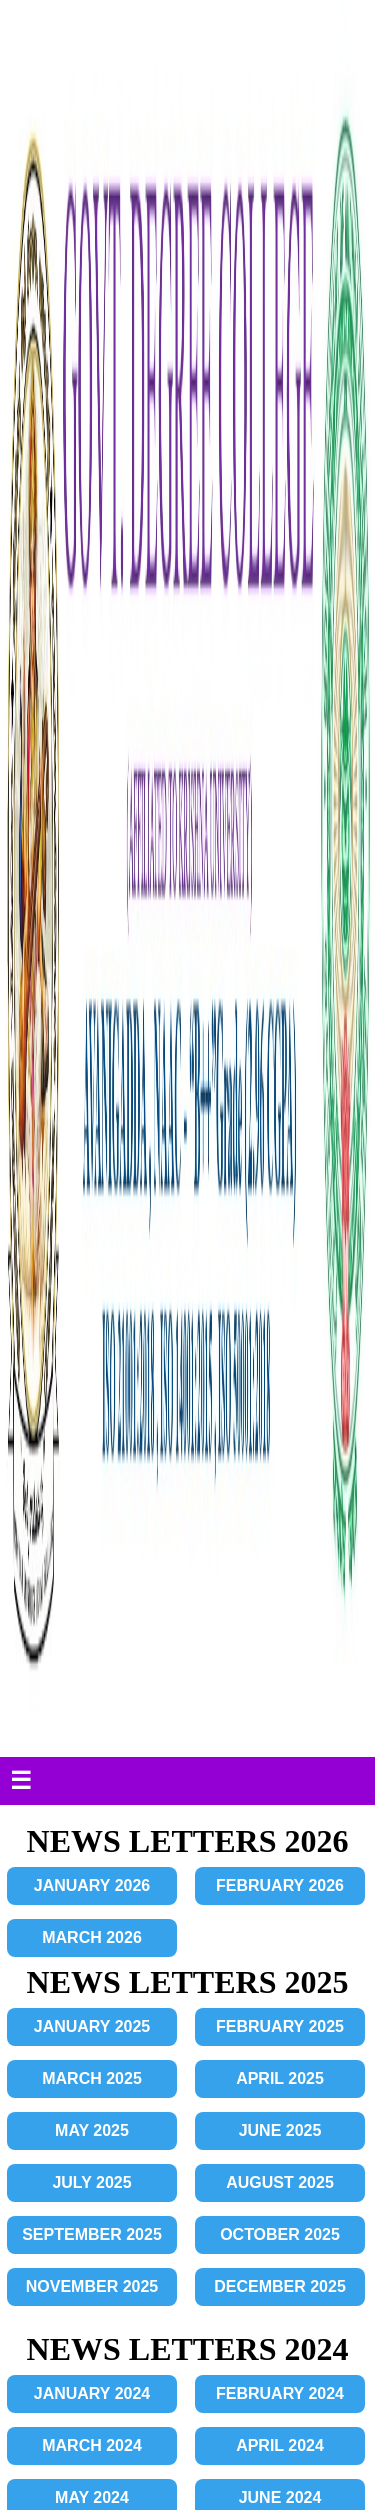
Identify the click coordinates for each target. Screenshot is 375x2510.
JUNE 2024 (280, 1244)
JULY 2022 (91, 2012)
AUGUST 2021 (280, 2379)
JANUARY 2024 (92, 1140)
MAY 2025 (92, 877)
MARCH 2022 (92, 1908)
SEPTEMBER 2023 (92, 1697)
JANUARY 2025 (92, 773)
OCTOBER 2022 (280, 2064)
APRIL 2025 (280, 825)
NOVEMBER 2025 (92, 1033)
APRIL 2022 (280, 1908)
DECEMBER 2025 (280, 1033)
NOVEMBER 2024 (92, 1400)
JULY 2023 (91, 1645)
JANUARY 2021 (92, 2223)
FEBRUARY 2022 (280, 1856)
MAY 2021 (92, 2327)
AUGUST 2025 (280, 929)
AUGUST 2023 (280, 1645)
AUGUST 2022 (280, 2012)
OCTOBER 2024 (280, 1348)
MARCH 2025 (92, 825)
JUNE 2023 (280, 1593)
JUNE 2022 (280, 1960)
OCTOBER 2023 (280, 1697)
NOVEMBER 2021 (92, 2483)
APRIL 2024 (280, 1192)
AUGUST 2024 (280, 1296)
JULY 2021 (91, 2379)
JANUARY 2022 (92, 1856)
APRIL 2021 (280, 2275)
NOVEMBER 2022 (92, 2116)
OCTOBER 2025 (280, 981)
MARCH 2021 (92, 2275)
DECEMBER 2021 (280, 2483)
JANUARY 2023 (92, 1489)
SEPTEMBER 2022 (92, 2064)
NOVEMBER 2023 (92, 1749)
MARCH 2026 (92, 684)
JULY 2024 (91, 1296)
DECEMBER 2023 (280, 1749)
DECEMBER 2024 (280, 1400)
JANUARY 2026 (92, 632)
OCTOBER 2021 (280, 2431)
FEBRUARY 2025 (280, 773)
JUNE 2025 (280, 877)
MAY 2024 (92, 1244)
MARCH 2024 (92, 1192)
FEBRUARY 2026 (280, 632)
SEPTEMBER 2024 (92, 1348)
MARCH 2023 (92, 1541)
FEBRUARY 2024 (280, 1140)
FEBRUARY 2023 (280, 1489)
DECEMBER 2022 (280, 2116)
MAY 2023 (92, 1593)
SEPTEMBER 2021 (92, 2431)
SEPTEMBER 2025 (92, 981)
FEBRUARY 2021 (280, 2223)
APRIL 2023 (280, 1541)
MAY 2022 (92, 1960)
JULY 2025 (91, 929)
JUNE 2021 (280, 2327)
